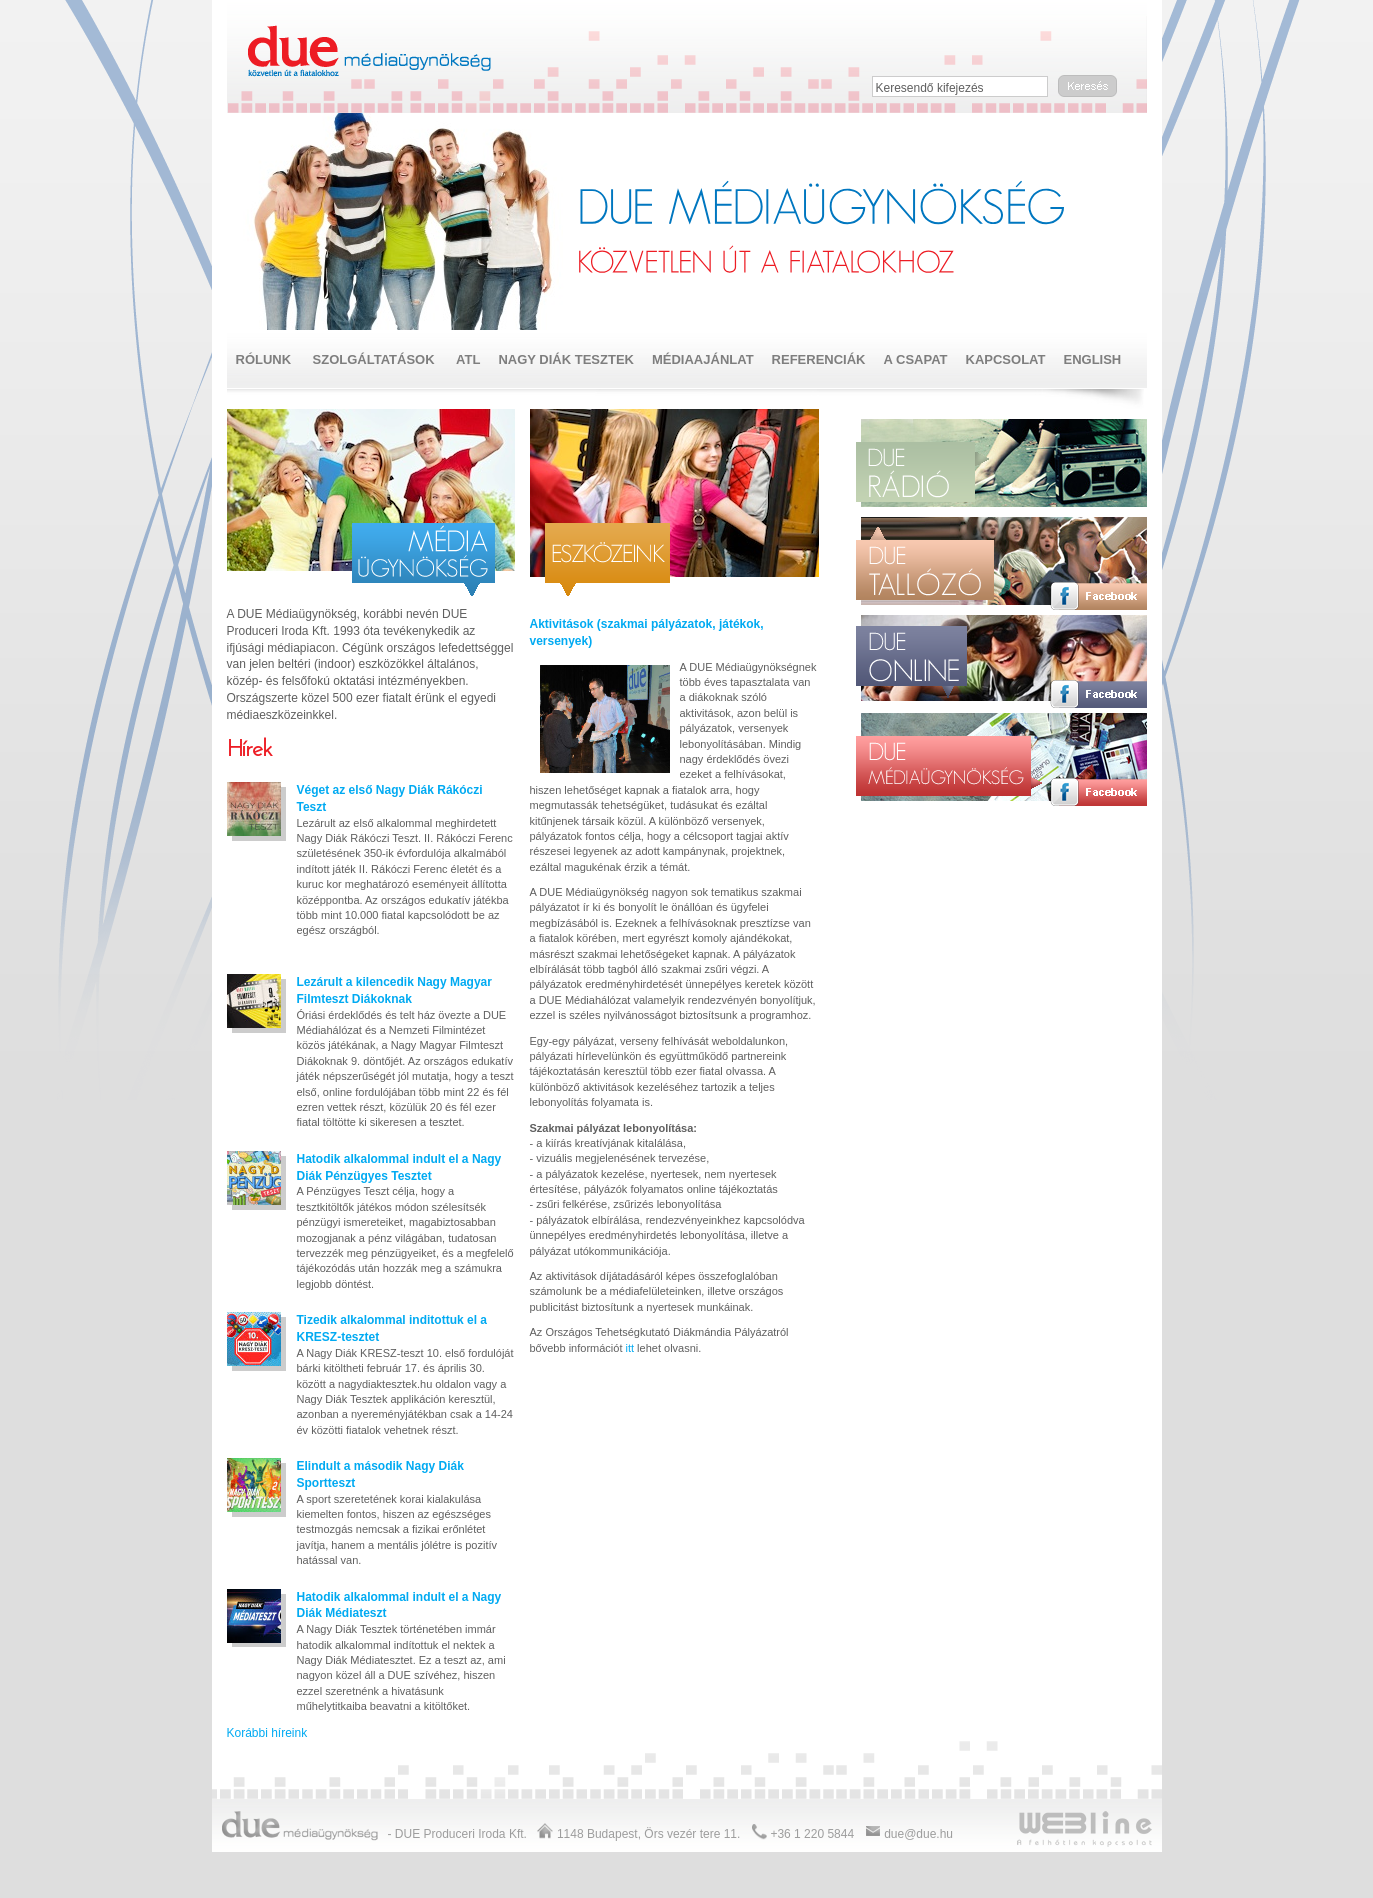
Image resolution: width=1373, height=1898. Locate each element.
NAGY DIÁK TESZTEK (566, 359)
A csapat (915, 359)
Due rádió (922, 472)
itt (630, 1348)
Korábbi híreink (267, 1733)
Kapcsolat (1006, 359)
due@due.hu (918, 1834)
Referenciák (819, 359)
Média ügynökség (423, 559)
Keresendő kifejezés (930, 88)
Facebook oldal (1098, 498)
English (1092, 359)
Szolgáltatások (374, 359)
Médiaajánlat (703, 359)
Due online (911, 662)
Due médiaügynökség (371, 52)
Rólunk (264, 359)
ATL (468, 359)
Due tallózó (925, 563)
